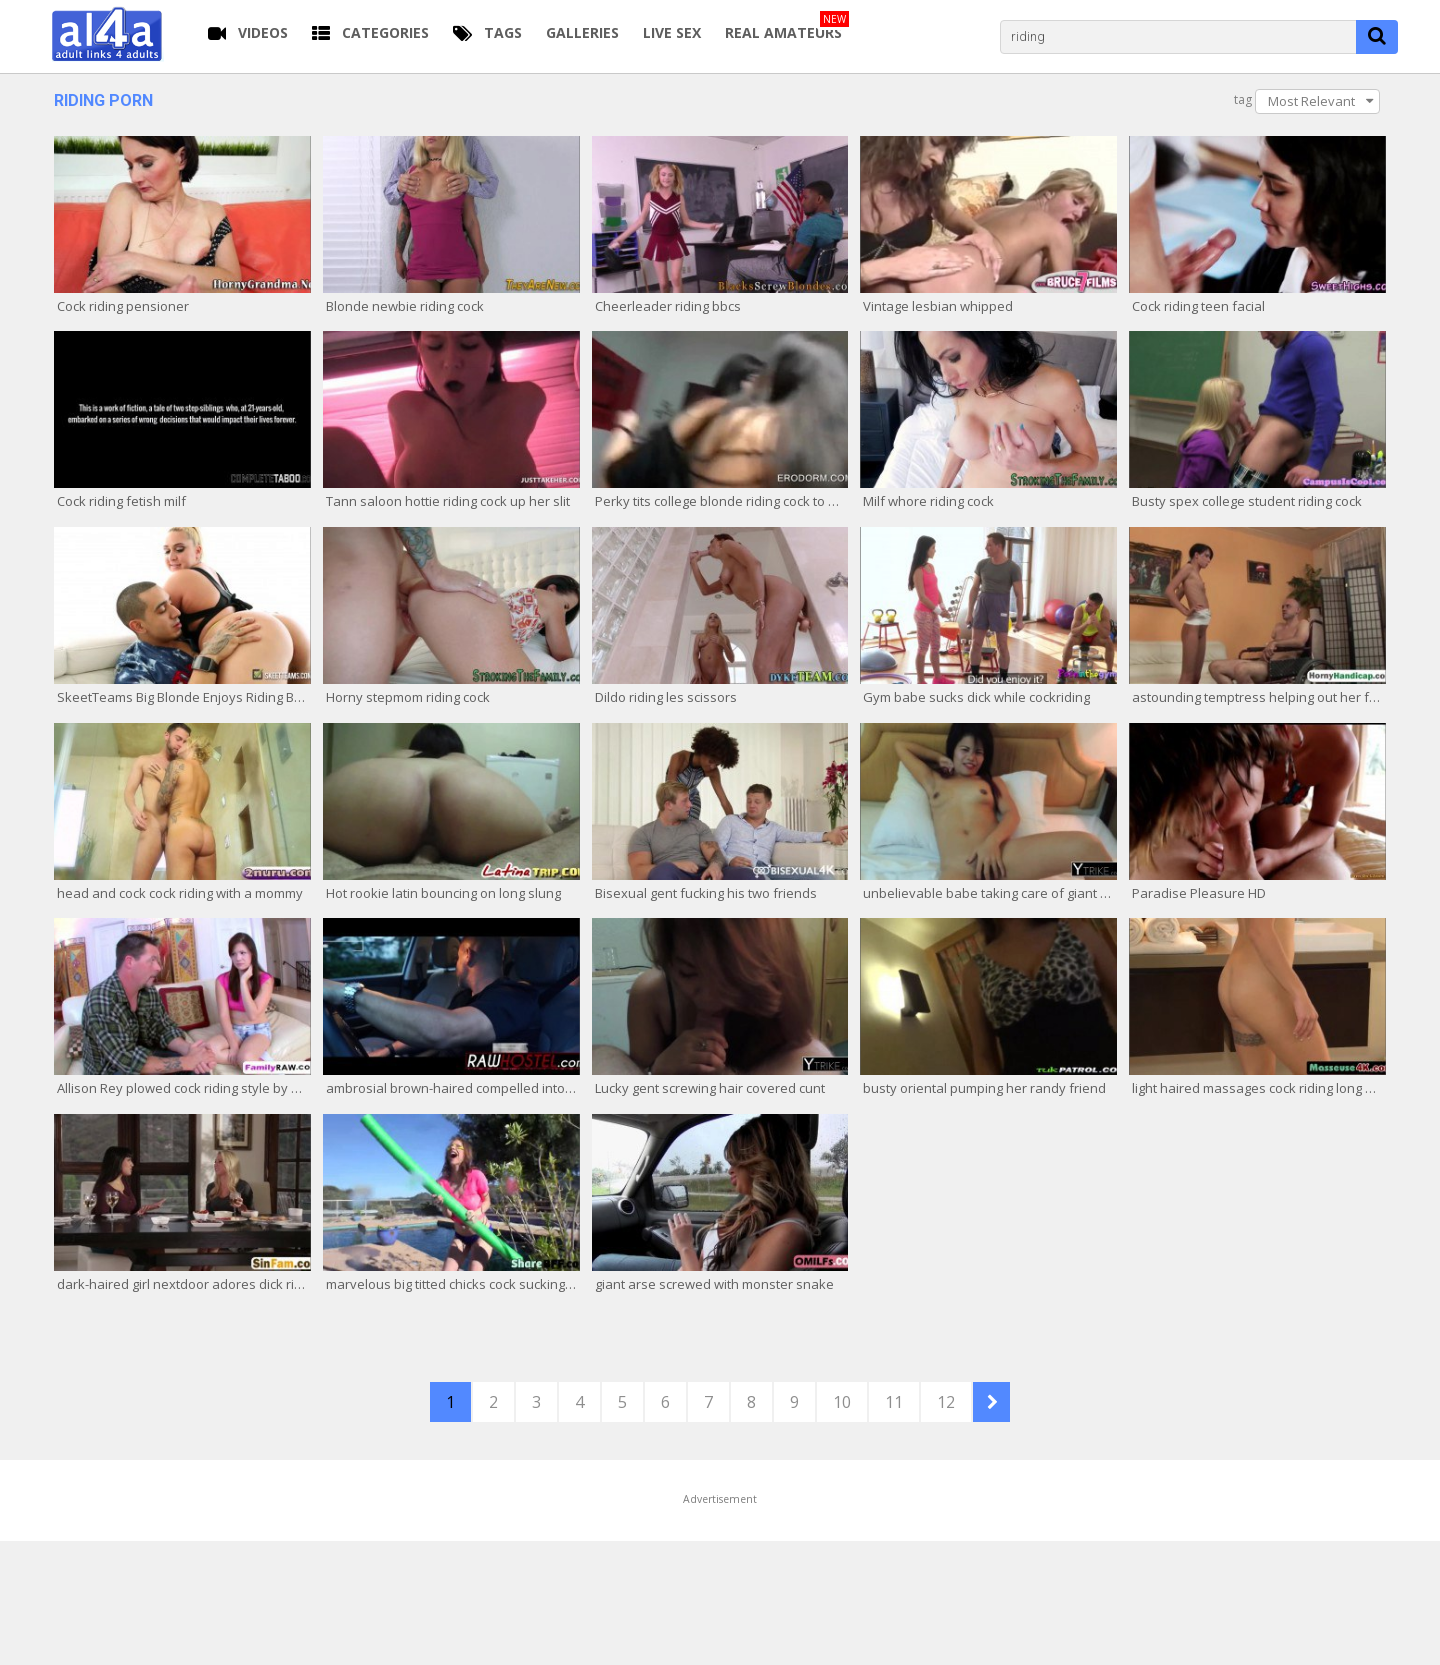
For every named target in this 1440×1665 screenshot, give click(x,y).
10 (842, 1402)
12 (946, 1402)
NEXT (991, 1402)
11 (894, 1402)
